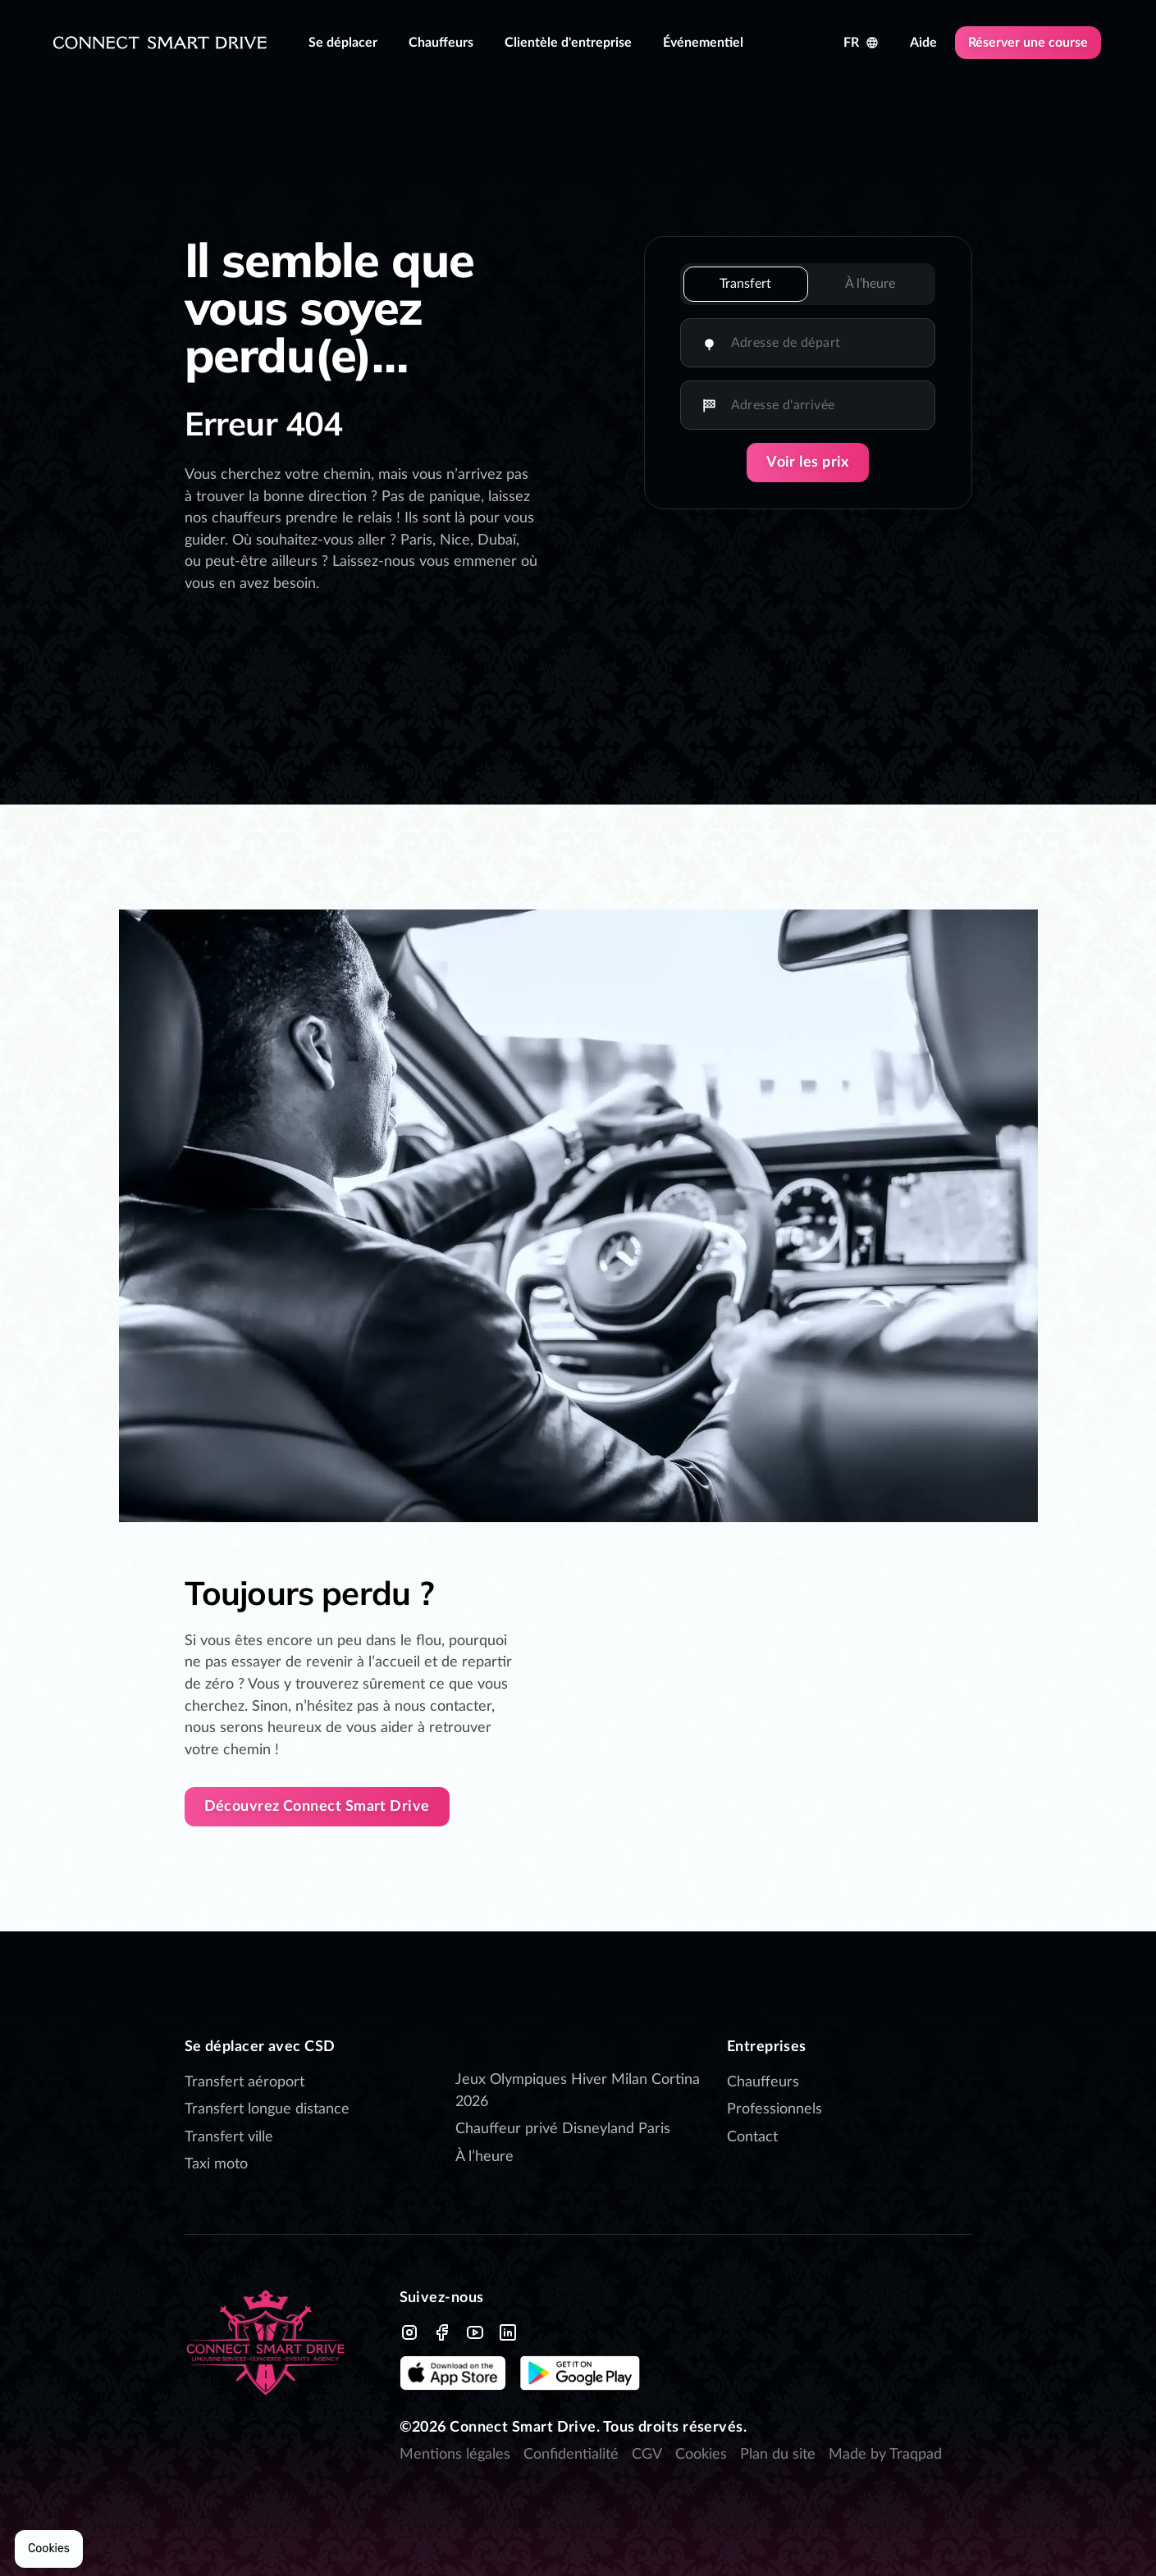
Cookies (701, 2454)
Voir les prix (807, 462)
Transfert (745, 283)
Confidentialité (571, 2454)
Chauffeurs (763, 2082)
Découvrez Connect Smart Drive (317, 1806)
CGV (647, 2454)
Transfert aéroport (244, 2082)
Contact (752, 2137)
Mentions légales (455, 2454)
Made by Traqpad (885, 2454)
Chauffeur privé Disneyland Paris (564, 2129)
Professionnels (774, 2109)
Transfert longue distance (267, 2109)
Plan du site (778, 2454)
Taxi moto (216, 2164)
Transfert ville (229, 2137)
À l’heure (870, 283)
